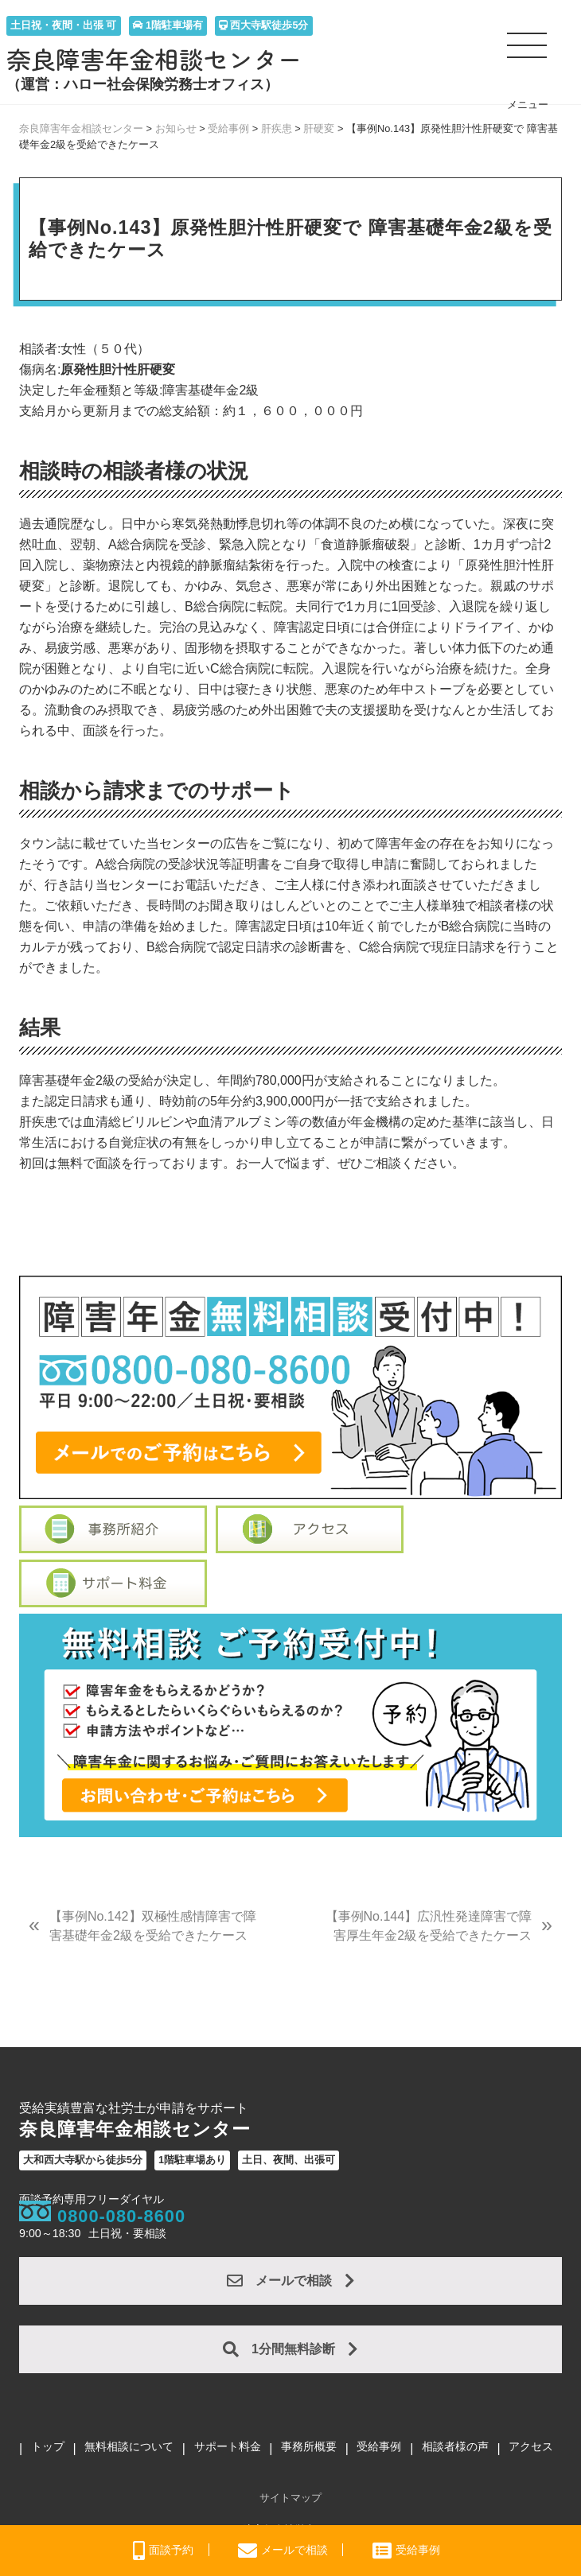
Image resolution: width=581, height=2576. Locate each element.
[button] (527, 51)
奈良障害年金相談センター (154, 59)
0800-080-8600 (121, 2216)
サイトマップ (290, 2498)
